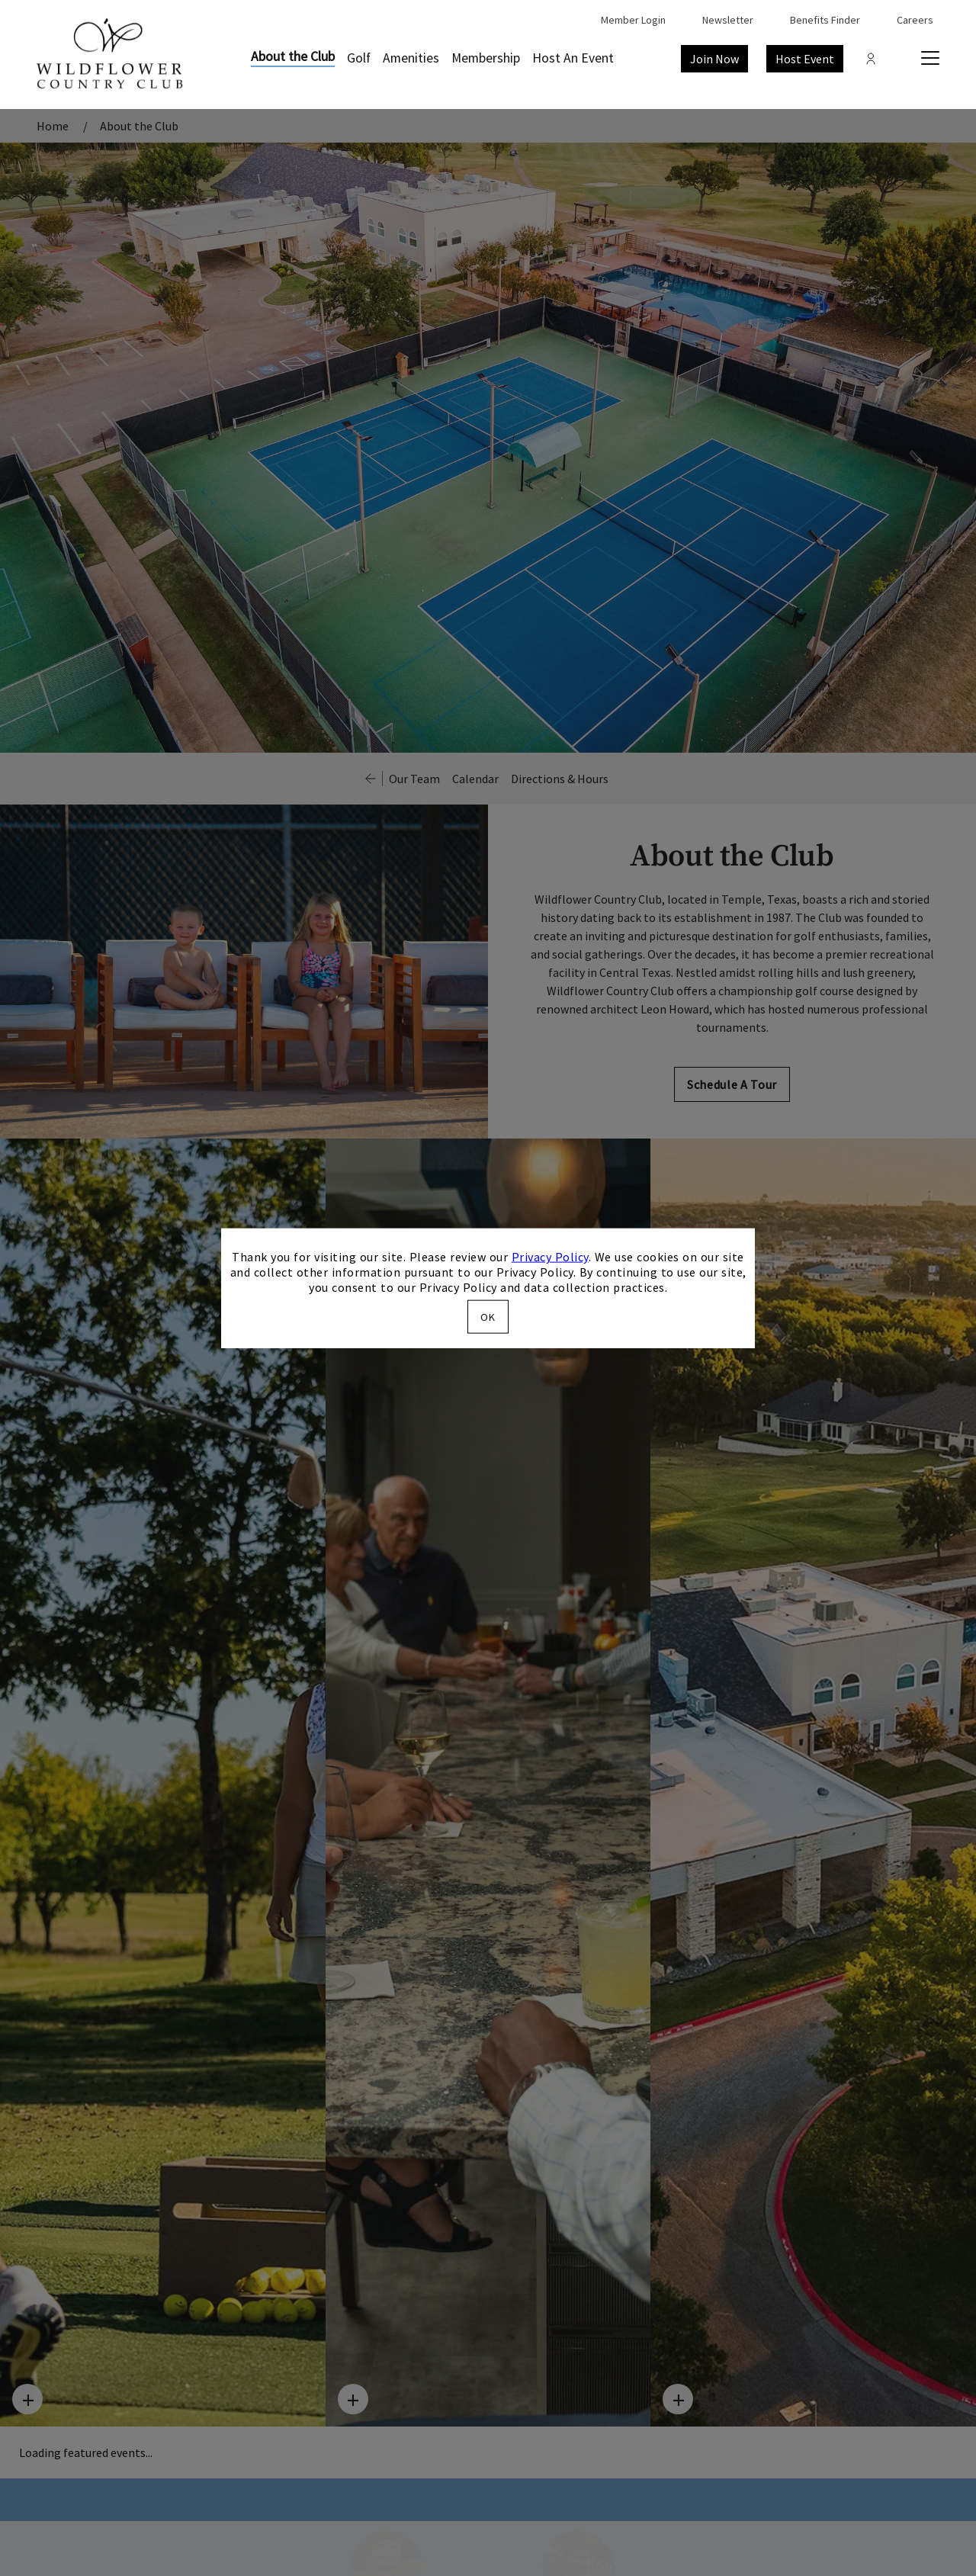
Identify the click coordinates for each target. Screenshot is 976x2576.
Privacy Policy (550, 1256)
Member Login (633, 20)
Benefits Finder (825, 20)
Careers (915, 20)
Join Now (714, 58)
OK (488, 1316)
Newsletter (727, 20)
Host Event (804, 58)
